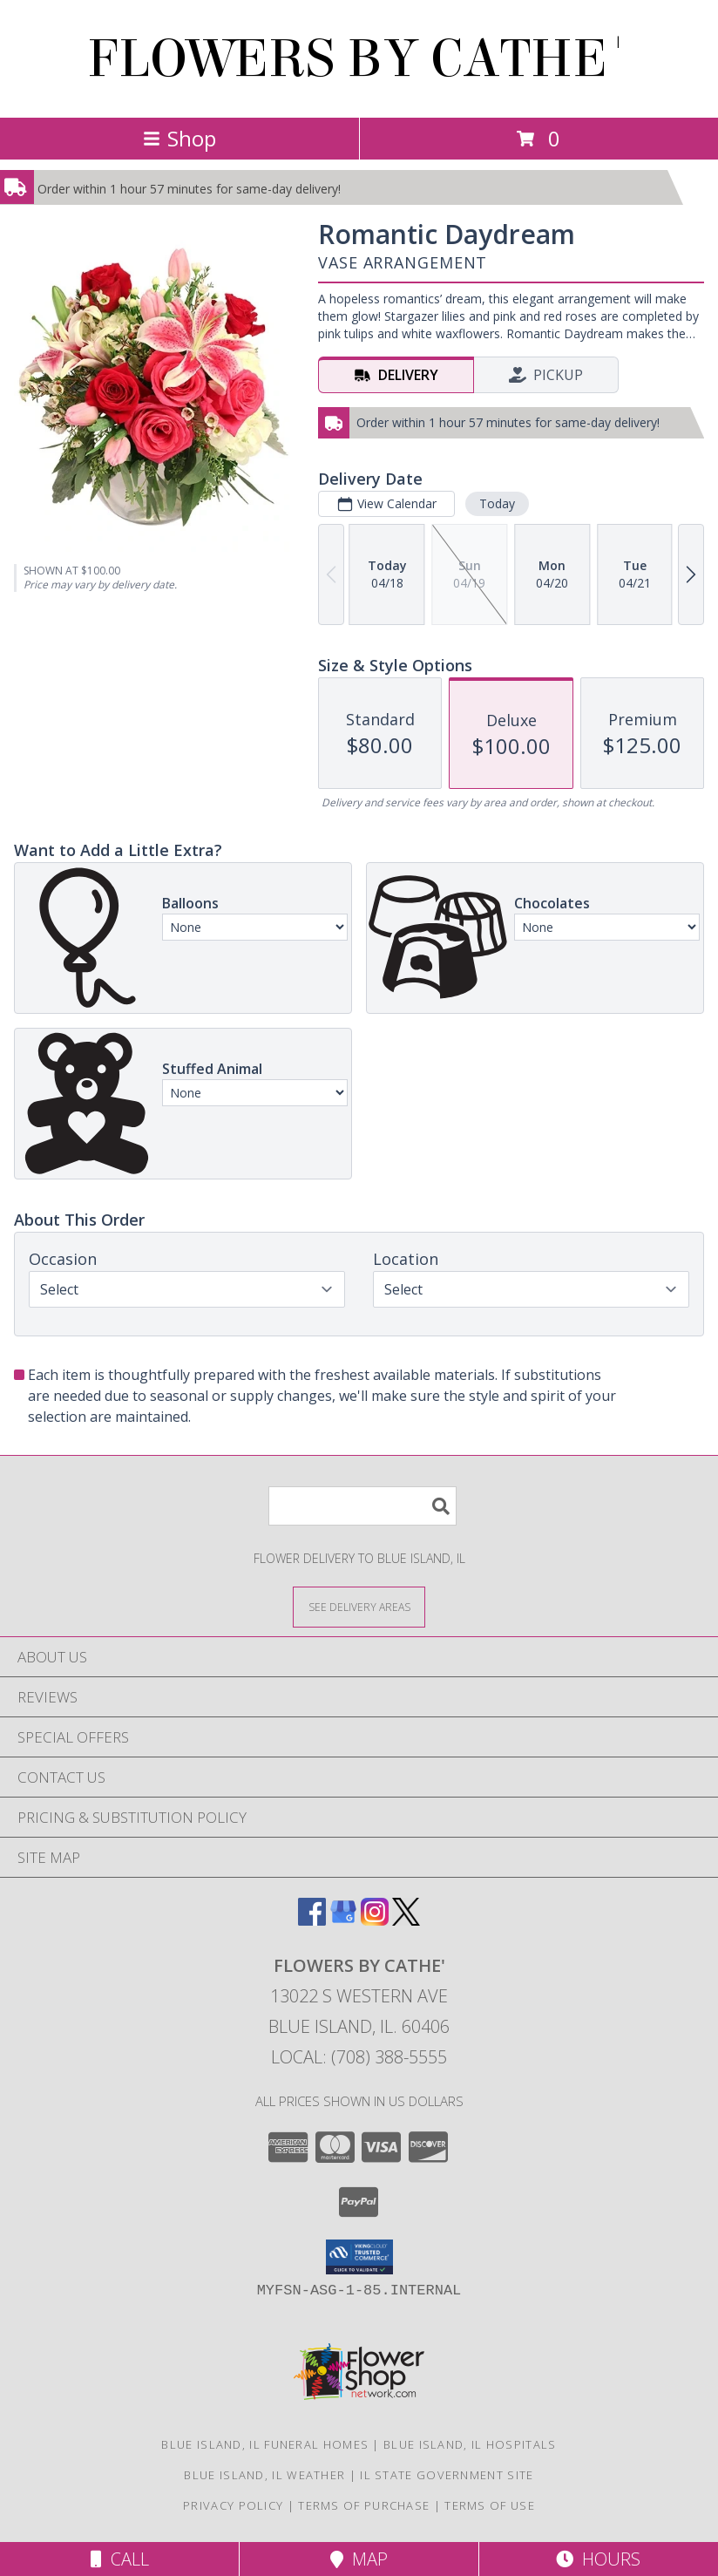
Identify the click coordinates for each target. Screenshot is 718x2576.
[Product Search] (362, 1506)
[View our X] (406, 1920)
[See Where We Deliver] (359, 1606)
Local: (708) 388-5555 (359, 2057)
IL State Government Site (446, 2475)
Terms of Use (489, 2505)
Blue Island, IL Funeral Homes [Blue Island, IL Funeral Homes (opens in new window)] (265, 2444)
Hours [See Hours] (598, 2559)
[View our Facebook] (312, 1920)
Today (497, 503)
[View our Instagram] (375, 1920)
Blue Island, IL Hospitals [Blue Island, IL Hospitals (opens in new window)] (470, 2444)
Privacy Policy (233, 2505)
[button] (359, 2257)
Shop (179, 138)
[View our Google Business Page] (343, 1920)
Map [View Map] (359, 2559)
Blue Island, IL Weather (264, 2475)
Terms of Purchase (364, 2505)
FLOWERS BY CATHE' (359, 59)
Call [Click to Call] (120, 2559)
